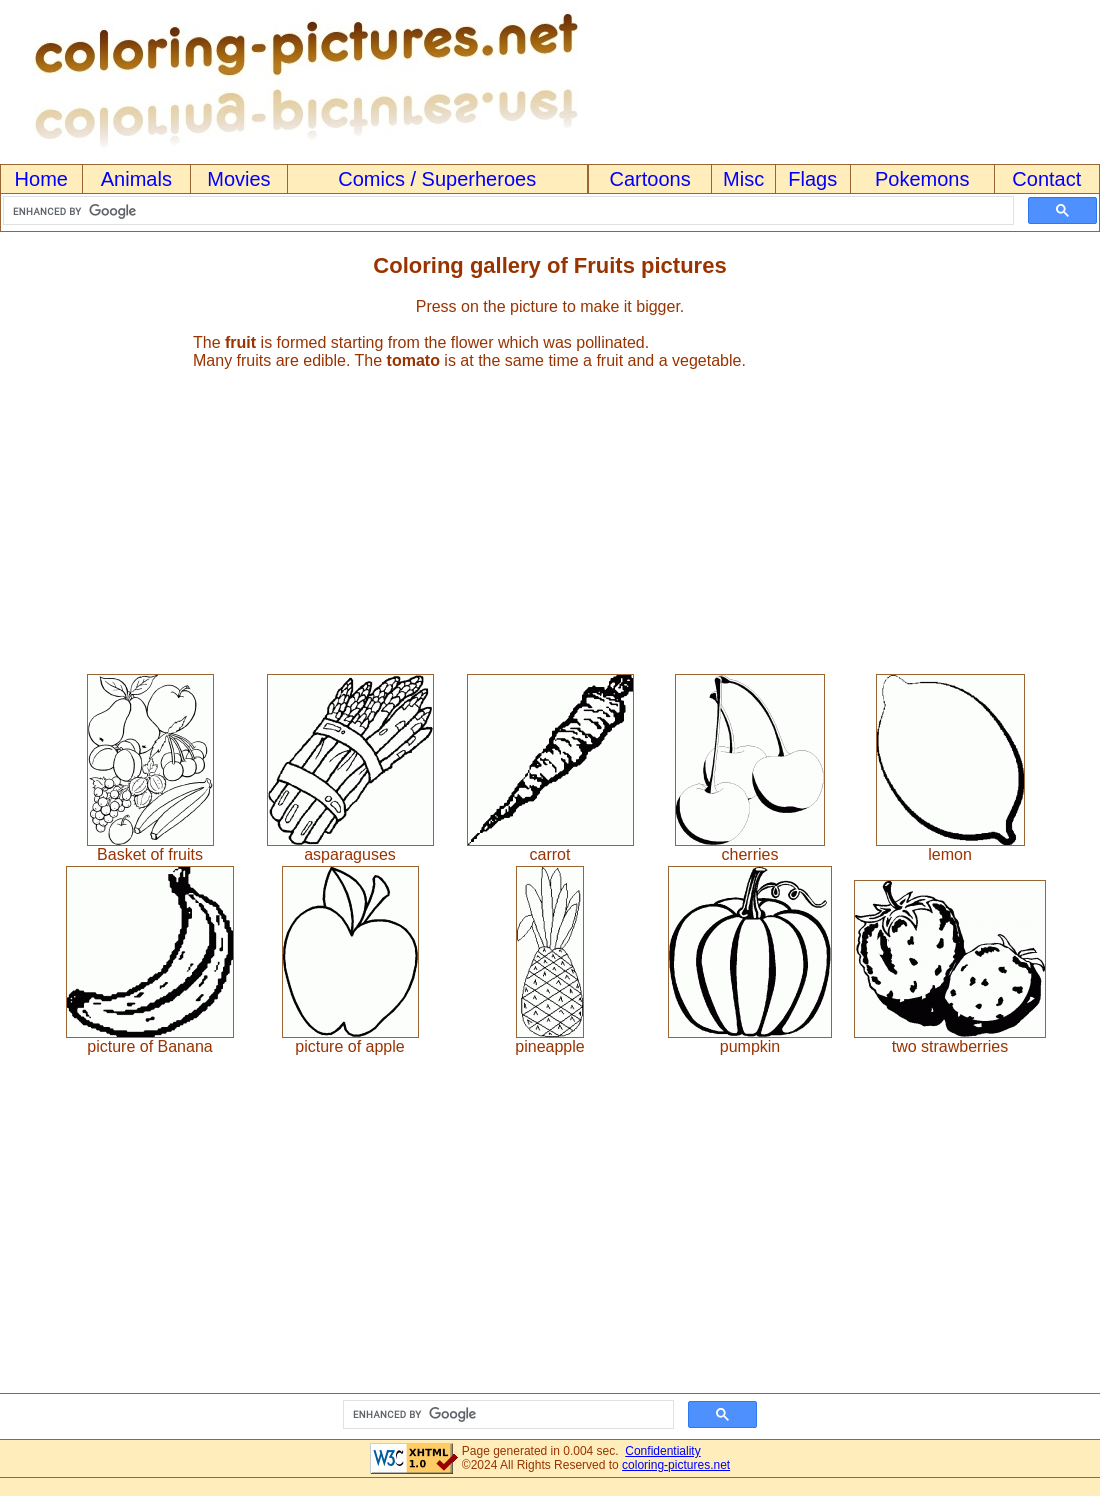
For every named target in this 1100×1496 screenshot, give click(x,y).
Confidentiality (662, 1451)
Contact (1046, 179)
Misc (743, 179)
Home (41, 179)
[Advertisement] (550, 513)
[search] (506, 211)
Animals (136, 179)
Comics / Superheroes (437, 179)
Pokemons (922, 179)
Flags (812, 179)
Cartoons (650, 179)
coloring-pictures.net (676, 1465)
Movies (238, 179)
